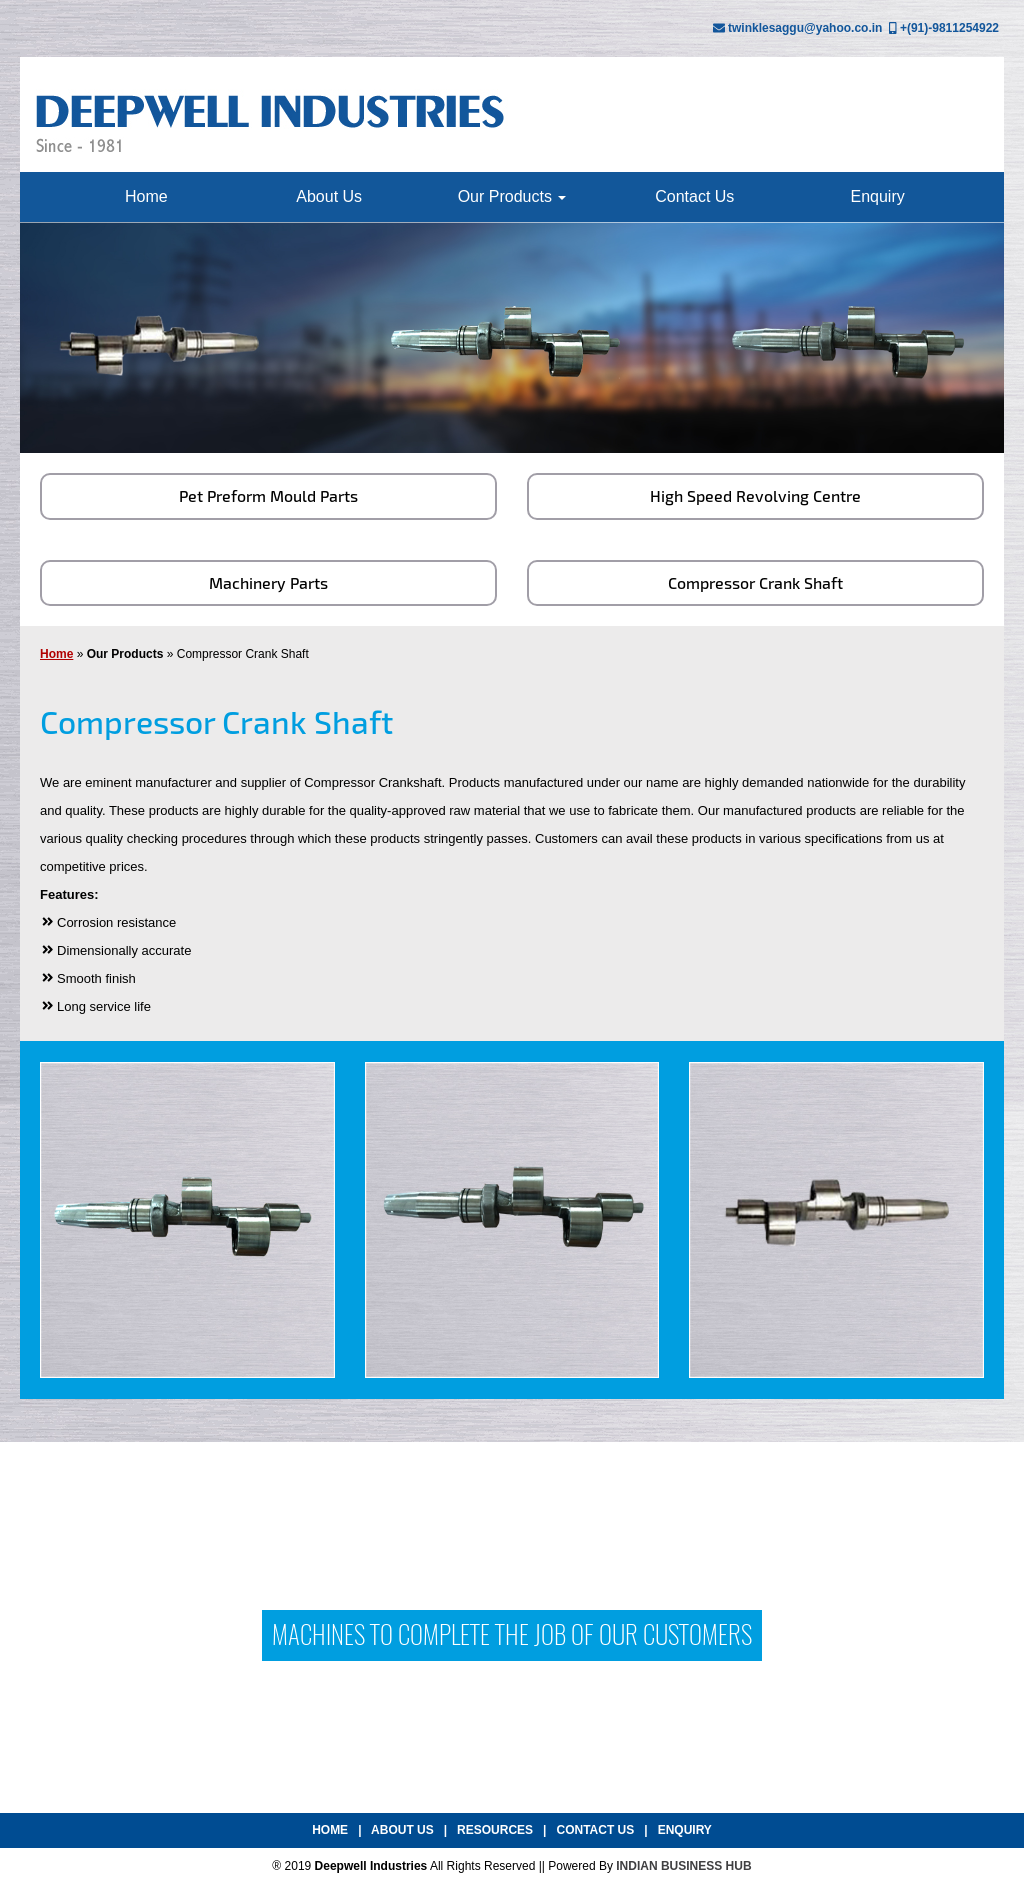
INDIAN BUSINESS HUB (683, 1866)
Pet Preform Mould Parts (268, 495)
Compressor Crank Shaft (755, 582)
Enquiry (877, 196)
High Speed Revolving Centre (755, 495)
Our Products (512, 196)
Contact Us (694, 196)
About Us (329, 196)
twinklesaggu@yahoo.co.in (805, 28)
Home (146, 196)
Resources (495, 1830)
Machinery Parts (268, 582)
